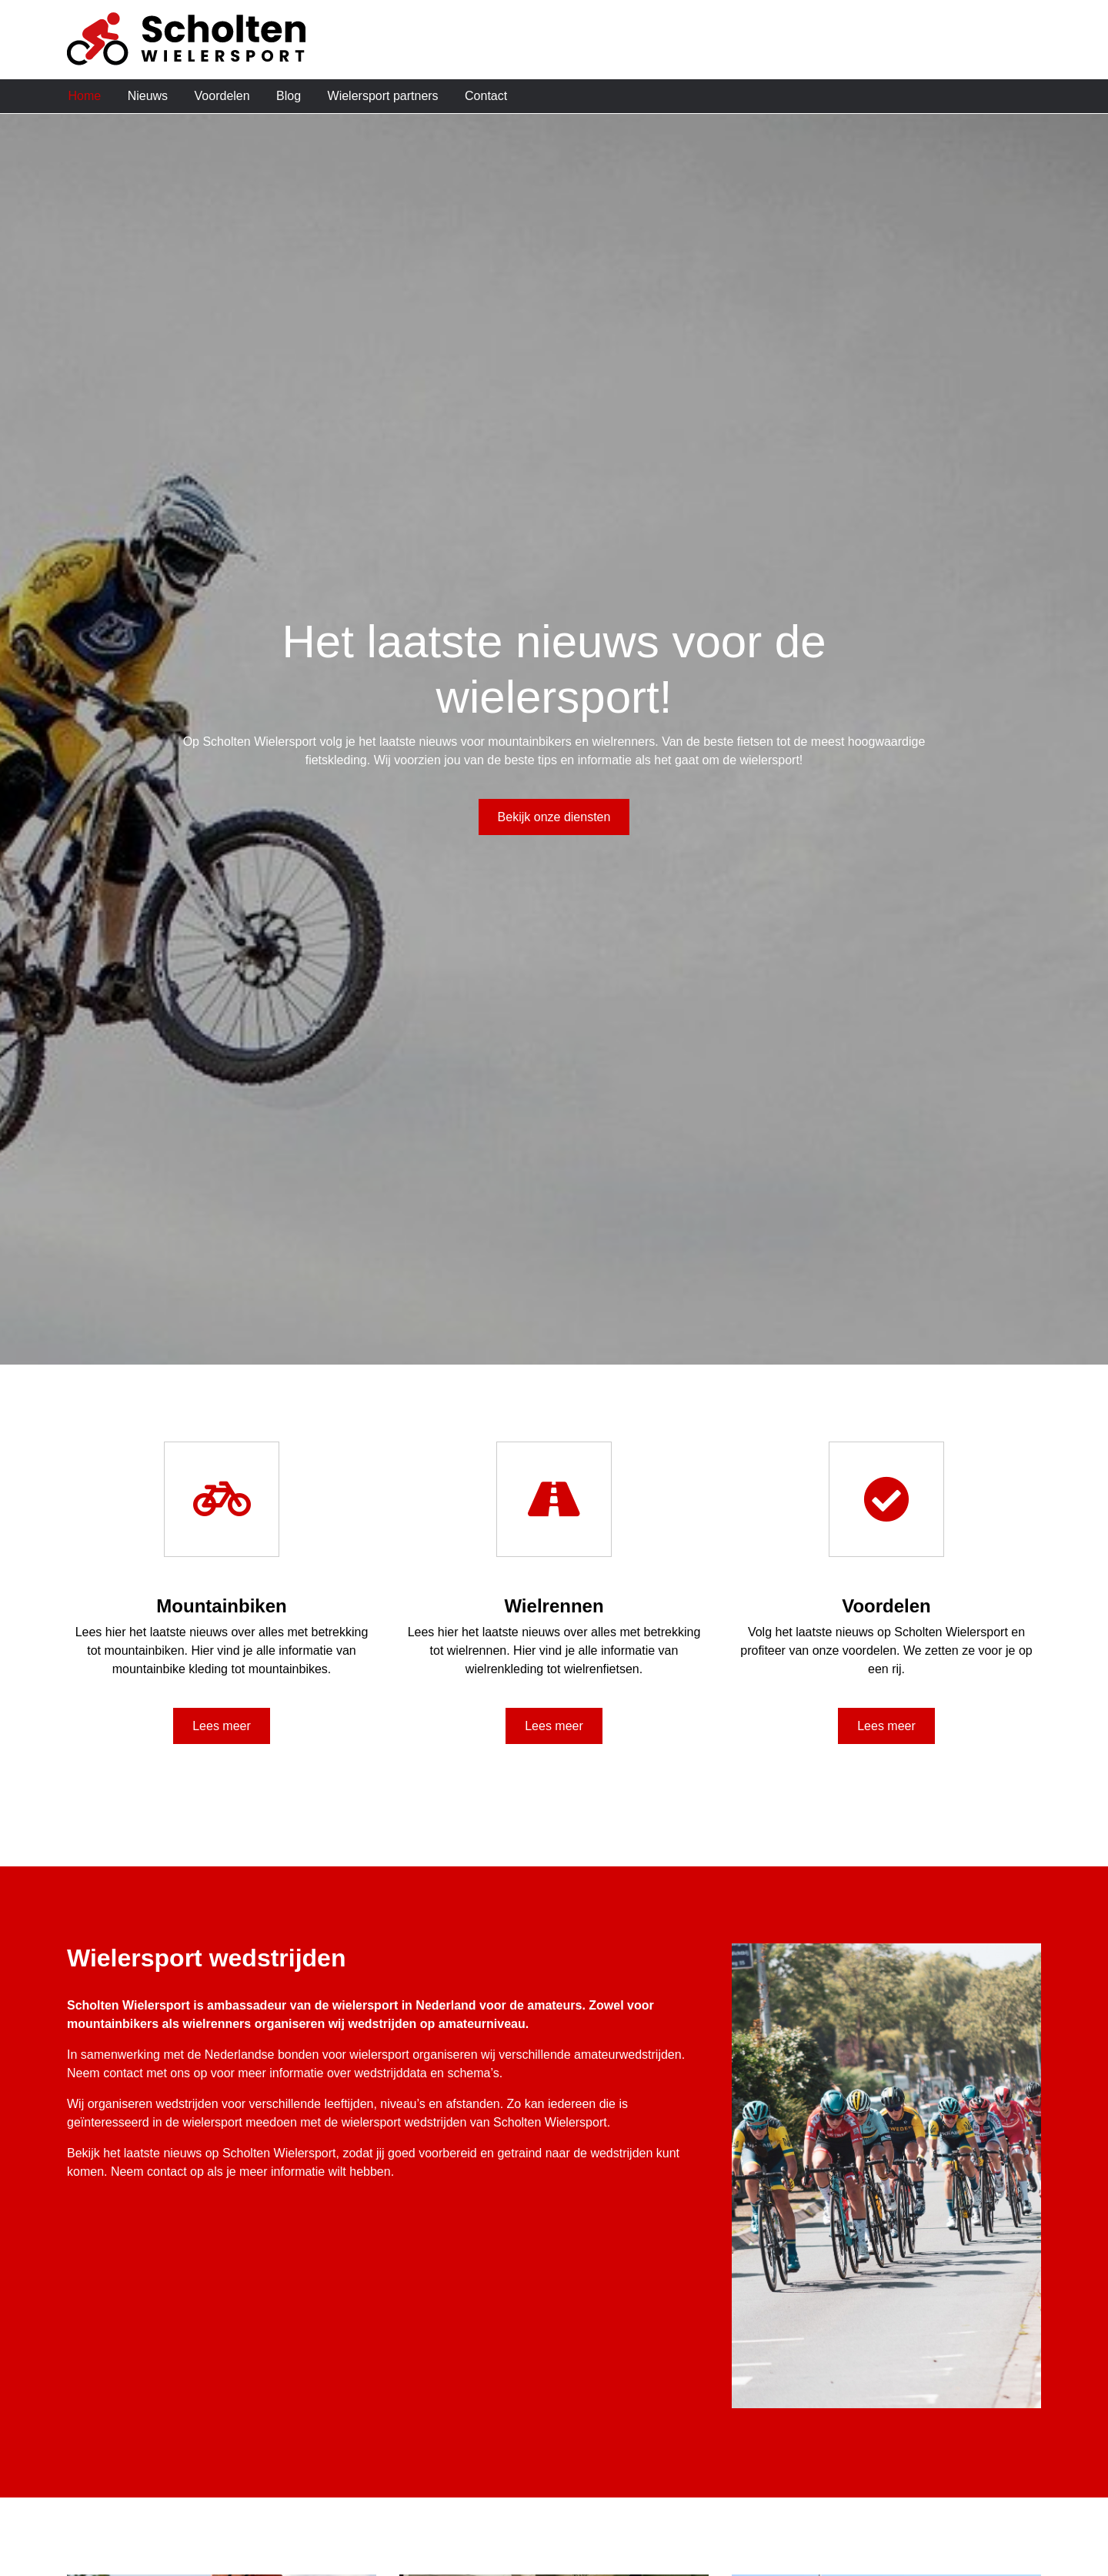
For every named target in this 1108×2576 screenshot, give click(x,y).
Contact (486, 95)
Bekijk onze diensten (554, 817)
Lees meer (221, 1725)
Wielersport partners (383, 95)
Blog (288, 95)
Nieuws (148, 95)
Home (85, 95)
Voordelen (222, 95)
